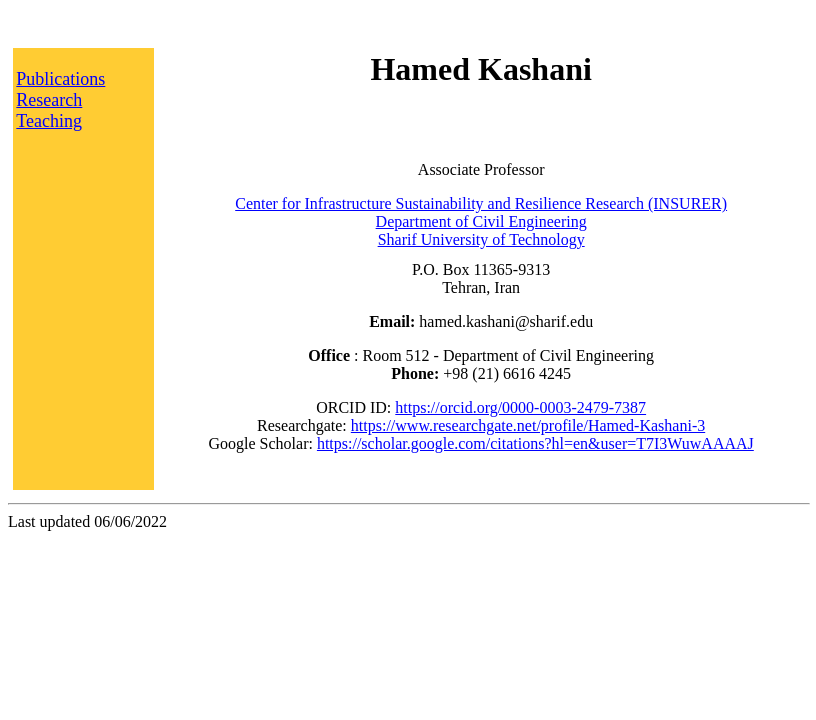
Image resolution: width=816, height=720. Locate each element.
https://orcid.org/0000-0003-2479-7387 (520, 407)
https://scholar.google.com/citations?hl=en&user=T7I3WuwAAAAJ (535, 443)
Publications (60, 79)
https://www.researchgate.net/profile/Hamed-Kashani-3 (528, 425)
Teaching (49, 121)
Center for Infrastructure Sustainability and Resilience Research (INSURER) (481, 203)
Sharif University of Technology (481, 239)
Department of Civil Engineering (481, 221)
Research (49, 100)
